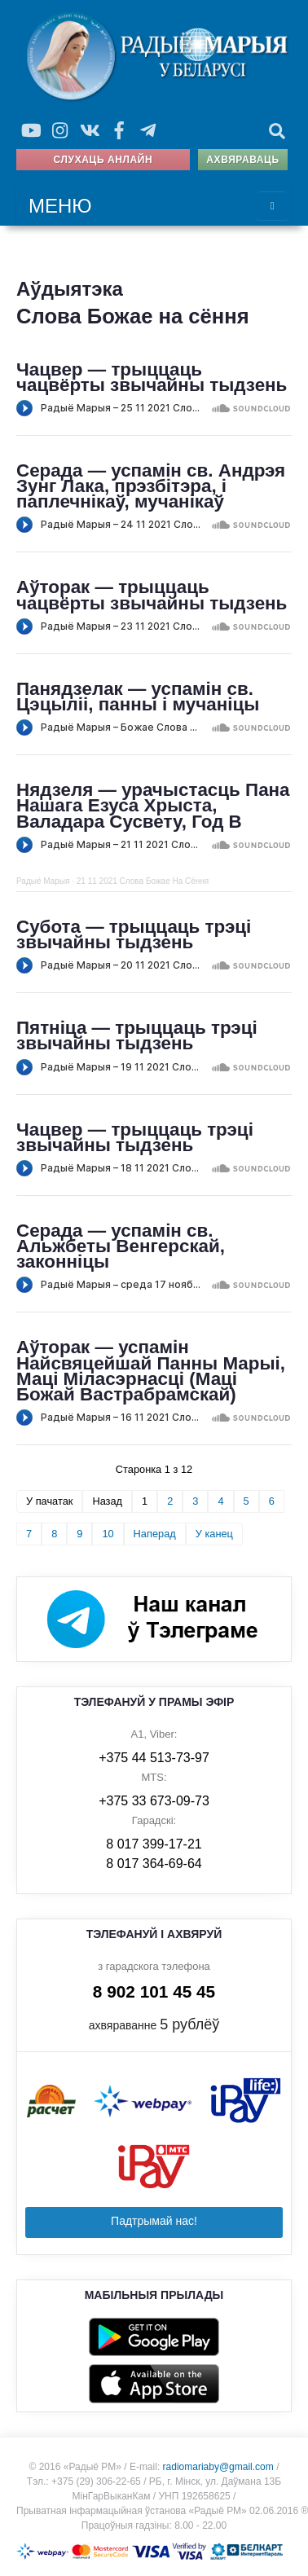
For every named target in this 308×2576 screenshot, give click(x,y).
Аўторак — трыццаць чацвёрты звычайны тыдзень (151, 594)
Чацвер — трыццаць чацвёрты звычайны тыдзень (151, 377)
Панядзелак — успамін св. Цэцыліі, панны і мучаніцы (137, 696)
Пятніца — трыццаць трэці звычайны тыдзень (136, 1035)
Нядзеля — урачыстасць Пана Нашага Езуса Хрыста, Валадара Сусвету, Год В (153, 805)
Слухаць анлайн (103, 159)
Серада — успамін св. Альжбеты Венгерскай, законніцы (120, 1246)
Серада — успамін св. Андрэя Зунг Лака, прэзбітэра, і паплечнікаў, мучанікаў (150, 486)
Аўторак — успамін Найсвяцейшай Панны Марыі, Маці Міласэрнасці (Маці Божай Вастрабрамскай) (150, 1370)
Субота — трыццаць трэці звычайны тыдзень (133, 934)
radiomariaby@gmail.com (218, 2467)
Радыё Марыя (42, 881)
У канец (214, 1534)
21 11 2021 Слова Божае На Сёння (143, 881)
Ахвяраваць (242, 159)
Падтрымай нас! (154, 2220)
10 (107, 1534)
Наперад (155, 1534)
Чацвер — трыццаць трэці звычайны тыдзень (134, 1137)
